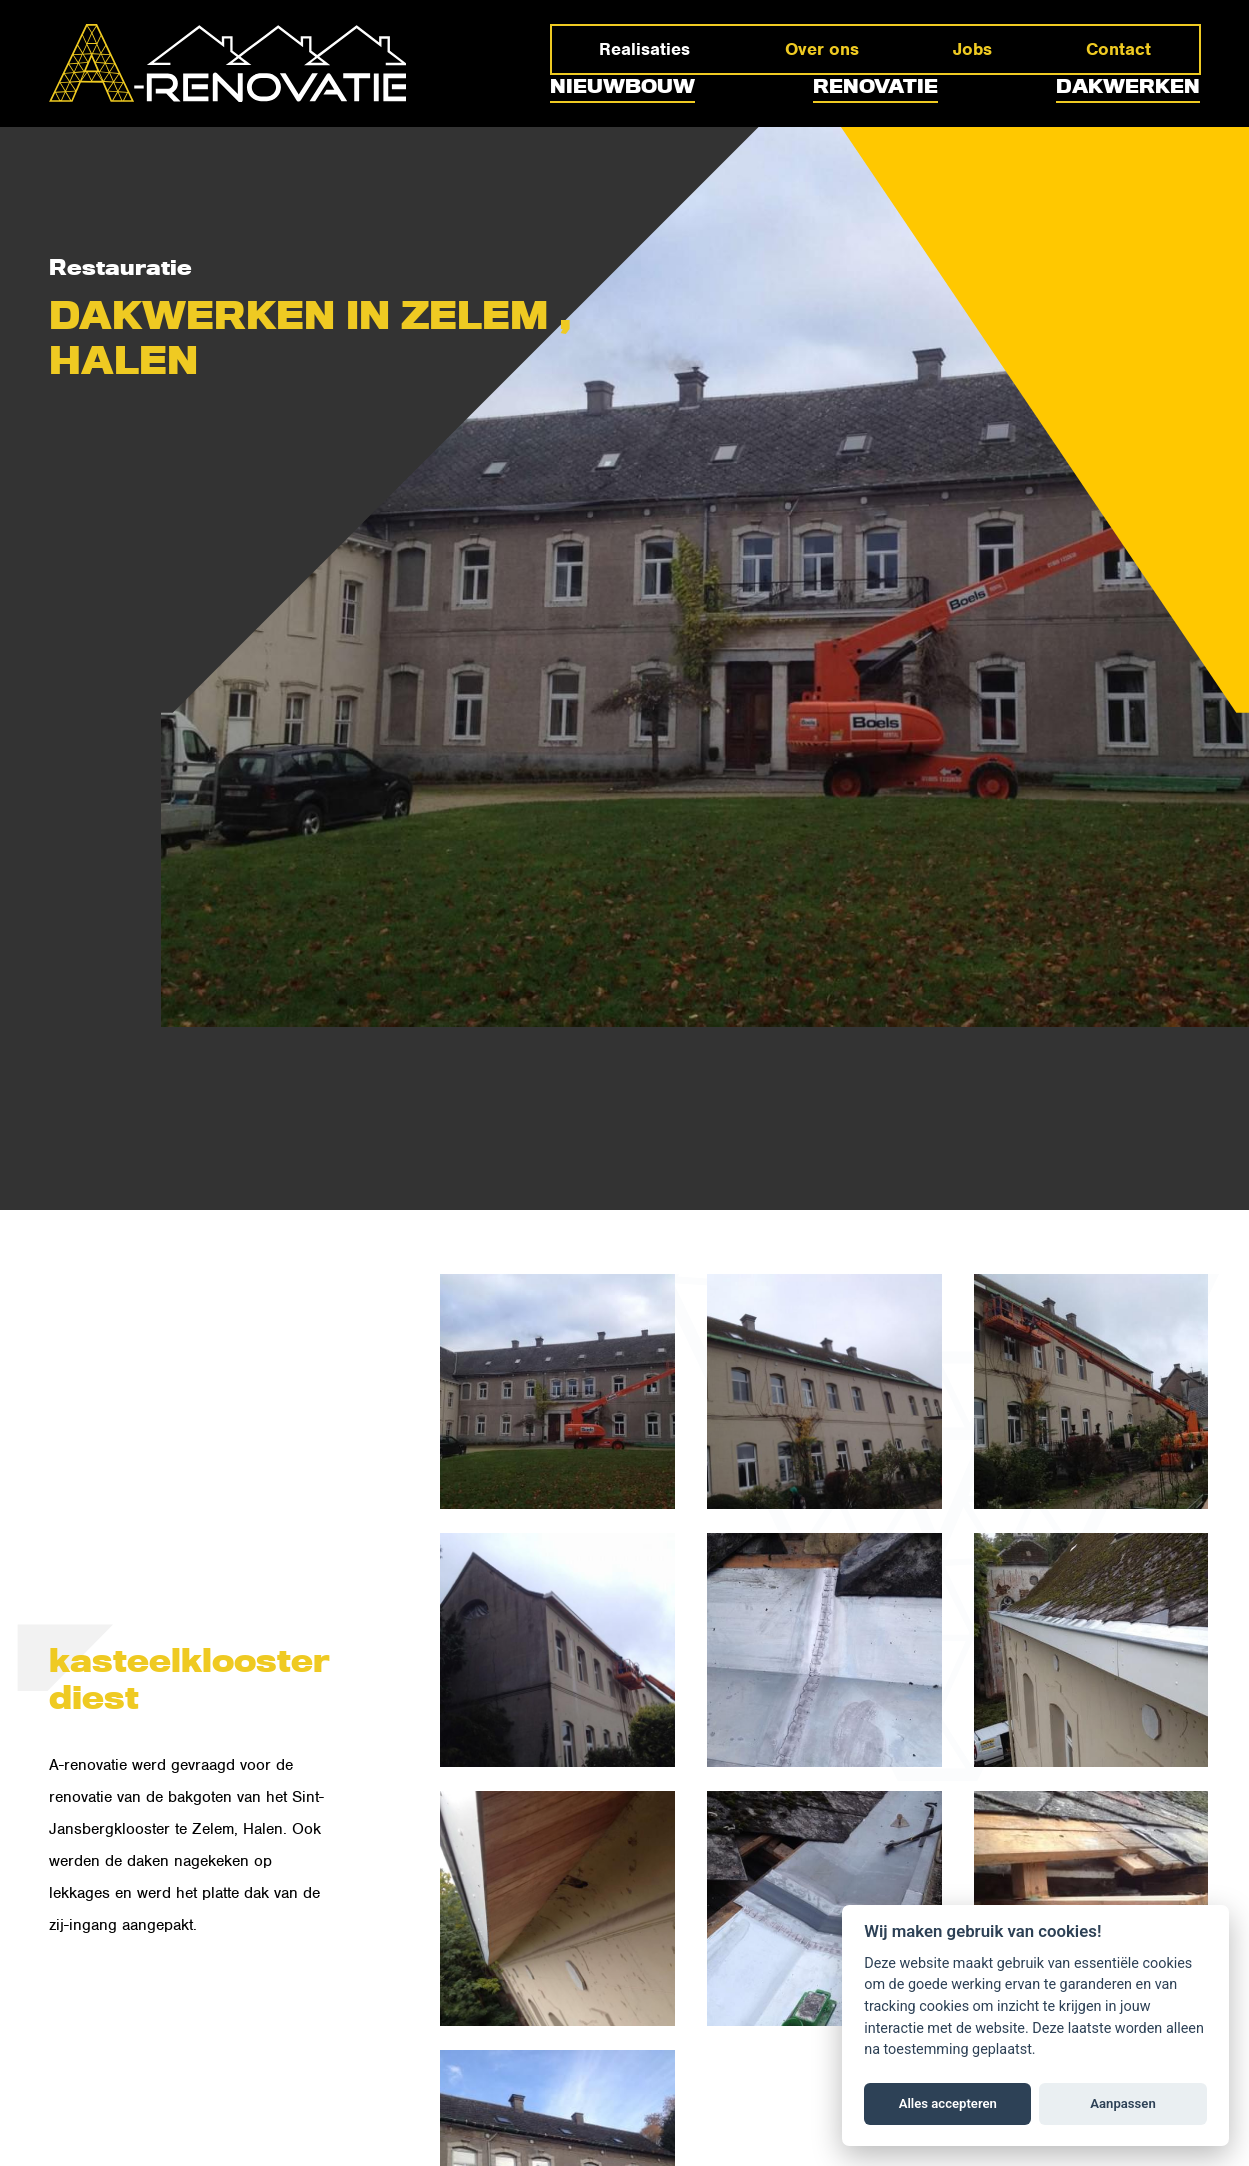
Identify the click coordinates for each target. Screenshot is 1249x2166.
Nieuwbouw (622, 86)
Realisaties (644, 49)
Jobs (972, 49)
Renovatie (875, 86)
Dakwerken (1128, 86)
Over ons (822, 49)
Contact (1118, 49)
